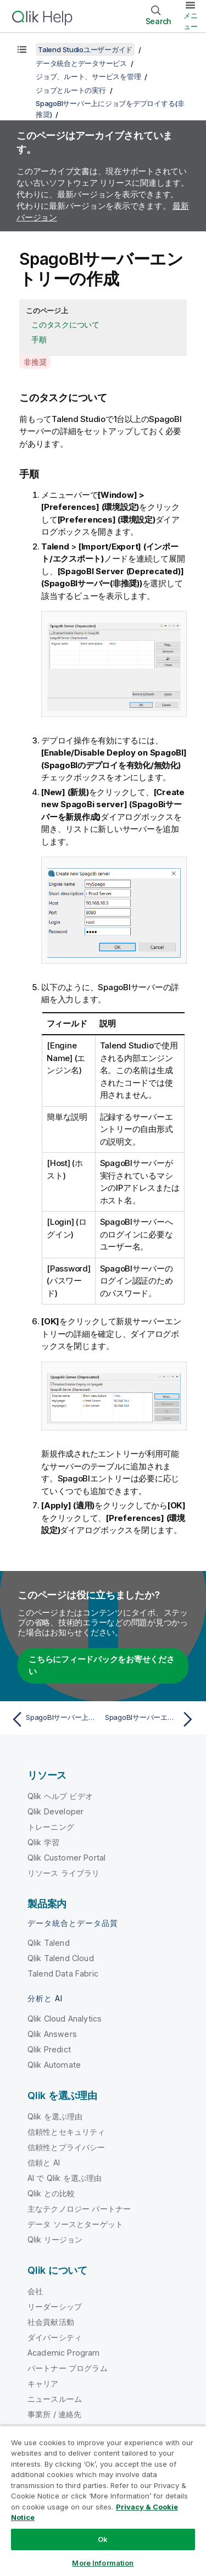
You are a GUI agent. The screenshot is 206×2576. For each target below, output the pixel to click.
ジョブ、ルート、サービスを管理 (88, 76)
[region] (103, 2500)
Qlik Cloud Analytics (64, 2018)
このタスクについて (65, 324)
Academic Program (63, 2352)
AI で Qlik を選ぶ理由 (64, 2178)
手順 (39, 339)
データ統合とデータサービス (81, 63)
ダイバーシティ (54, 2337)
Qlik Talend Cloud (60, 1958)
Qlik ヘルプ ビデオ (60, 1796)
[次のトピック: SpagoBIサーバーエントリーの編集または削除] (151, 1719)
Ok (103, 2539)
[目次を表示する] (22, 49)
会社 (35, 2291)
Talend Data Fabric (62, 1973)
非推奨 (35, 362)
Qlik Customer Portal (66, 1857)
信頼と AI (43, 2162)
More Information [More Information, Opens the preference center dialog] (102, 2562)
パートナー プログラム (67, 2368)
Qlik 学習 (43, 1842)
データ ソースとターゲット (75, 2224)
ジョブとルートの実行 (71, 90)
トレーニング (50, 1826)
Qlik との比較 (51, 2193)
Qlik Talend (48, 1942)
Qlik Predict (49, 2049)
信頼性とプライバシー (66, 2147)
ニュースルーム (54, 2398)
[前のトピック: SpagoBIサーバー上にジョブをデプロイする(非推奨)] (54, 1719)
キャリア (43, 2383)
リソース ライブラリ (63, 1873)
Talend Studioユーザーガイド (85, 49)
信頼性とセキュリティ (66, 2131)
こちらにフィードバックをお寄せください (102, 1665)
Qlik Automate (54, 2064)
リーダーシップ (54, 2306)
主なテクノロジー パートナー (79, 2208)
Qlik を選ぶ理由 (55, 2116)
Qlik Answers (52, 2034)
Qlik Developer (55, 1811)
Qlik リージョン (55, 2239)
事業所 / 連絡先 (54, 2414)
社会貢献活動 (50, 2322)
